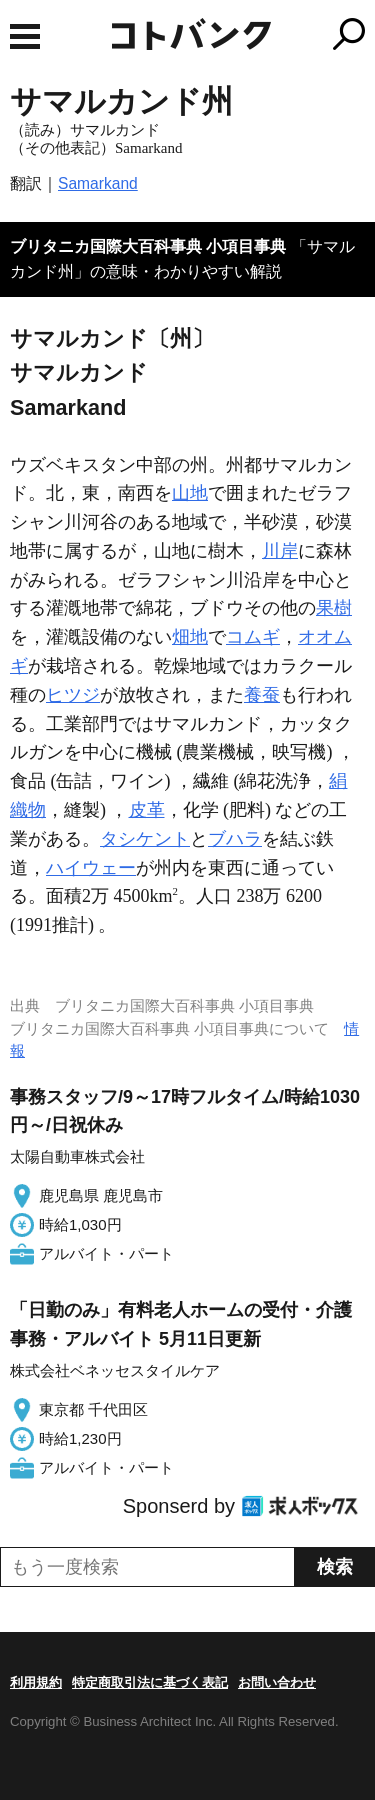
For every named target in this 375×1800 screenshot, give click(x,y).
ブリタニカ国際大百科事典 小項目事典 (148, 246)
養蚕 (262, 695)
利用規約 (36, 1682)
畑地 (190, 637)
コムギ (253, 637)
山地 (190, 493)
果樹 (334, 608)
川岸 (280, 551)
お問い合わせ (277, 1682)
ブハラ (235, 839)
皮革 (147, 810)
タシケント (145, 839)
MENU (25, 36)
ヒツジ (73, 695)
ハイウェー (91, 868)
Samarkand (98, 183)
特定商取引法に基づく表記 (150, 1682)
